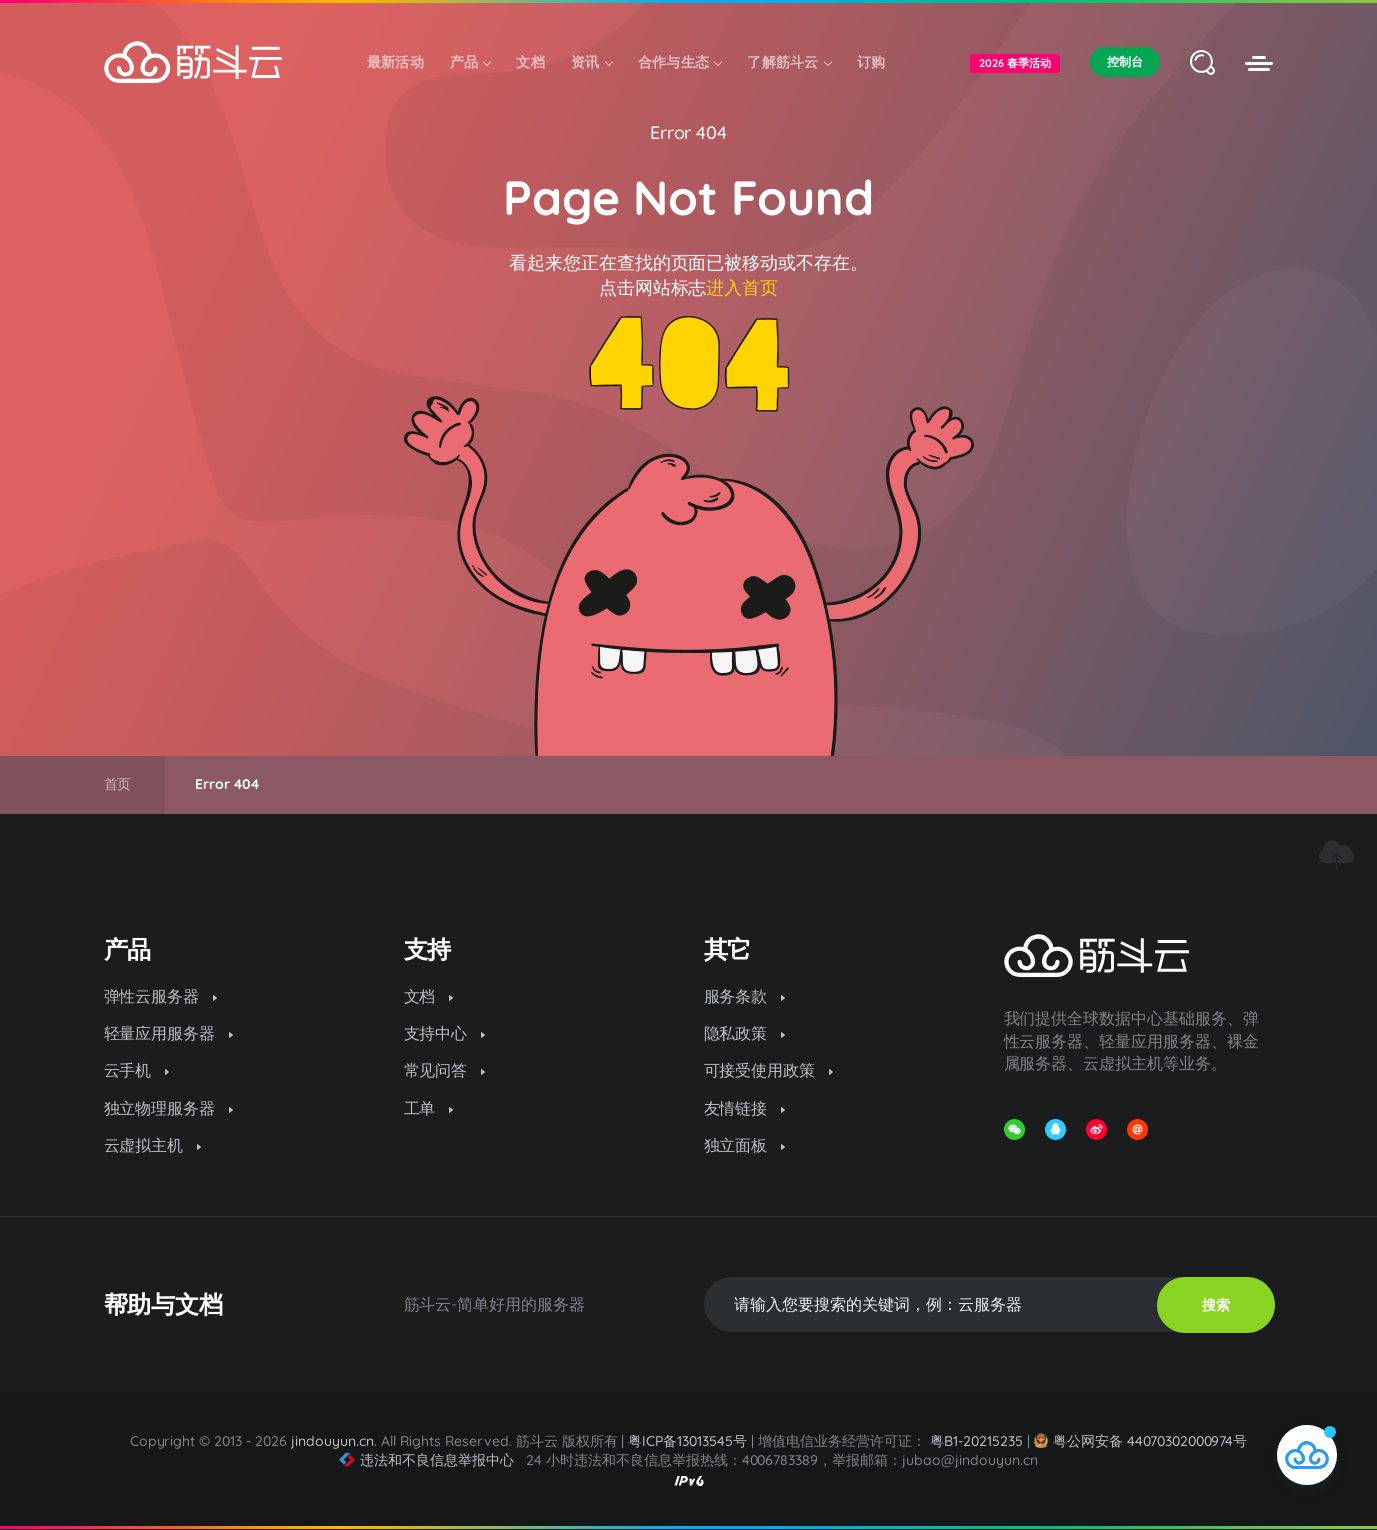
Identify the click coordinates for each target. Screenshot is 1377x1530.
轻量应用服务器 (169, 1033)
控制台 (1125, 61)
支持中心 (445, 1033)
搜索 (1216, 1305)
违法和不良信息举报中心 (426, 1460)
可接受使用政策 (769, 1070)
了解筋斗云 (789, 62)
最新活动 (395, 62)
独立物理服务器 (169, 1108)
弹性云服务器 (161, 996)
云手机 (137, 1070)
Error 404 (689, 132)
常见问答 (445, 1070)
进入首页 (742, 287)
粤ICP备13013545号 (687, 1441)
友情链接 (745, 1108)
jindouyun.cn (332, 1441)
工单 (429, 1108)
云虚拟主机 (153, 1145)
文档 (530, 62)
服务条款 (745, 996)
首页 (118, 784)
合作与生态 (680, 62)
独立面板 (745, 1145)
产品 (470, 62)
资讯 (591, 62)
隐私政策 (745, 1033)
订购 (871, 62)
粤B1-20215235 (976, 1441)
